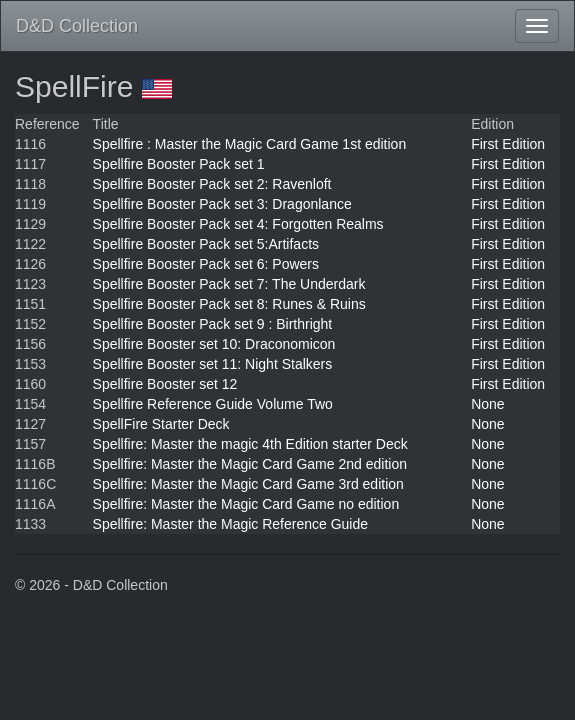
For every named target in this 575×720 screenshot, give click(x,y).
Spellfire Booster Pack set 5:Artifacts (206, 244)
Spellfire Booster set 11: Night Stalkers (213, 364)
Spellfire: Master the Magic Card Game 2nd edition (250, 464)
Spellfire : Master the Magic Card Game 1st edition (250, 144)
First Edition (508, 144)
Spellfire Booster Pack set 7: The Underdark (229, 284)
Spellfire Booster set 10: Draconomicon (214, 344)
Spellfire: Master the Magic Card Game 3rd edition (248, 484)
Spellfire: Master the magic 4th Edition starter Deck (250, 444)
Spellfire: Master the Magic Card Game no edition (246, 504)
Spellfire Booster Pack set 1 (179, 164)
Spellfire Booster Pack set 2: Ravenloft (212, 184)
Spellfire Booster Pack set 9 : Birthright (213, 324)
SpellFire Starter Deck (161, 424)
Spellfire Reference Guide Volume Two (213, 404)
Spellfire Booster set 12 (165, 384)
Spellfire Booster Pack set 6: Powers (206, 264)
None (487, 404)
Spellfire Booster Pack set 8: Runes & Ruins (229, 304)
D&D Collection (77, 26)
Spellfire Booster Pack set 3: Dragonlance (222, 204)
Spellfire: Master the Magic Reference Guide (230, 524)
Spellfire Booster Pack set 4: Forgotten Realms (238, 224)
